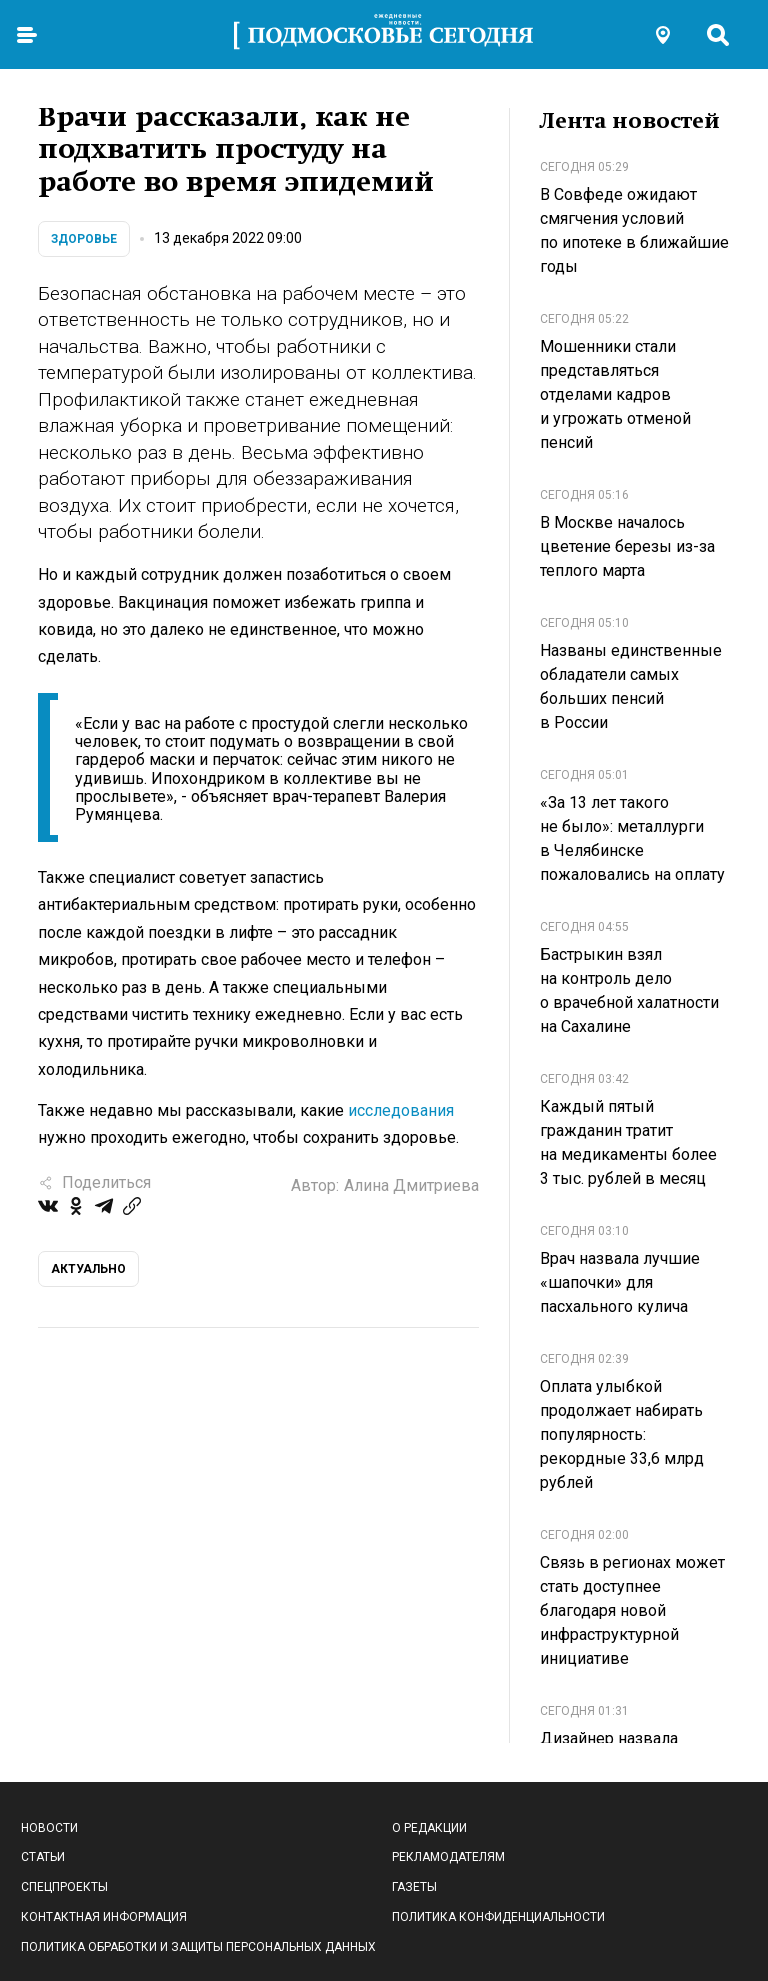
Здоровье (84, 239)
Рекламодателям (448, 1857)
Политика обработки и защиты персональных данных (198, 1947)
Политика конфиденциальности (498, 1917)
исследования (401, 1110)
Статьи (43, 1857)
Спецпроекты (64, 1887)
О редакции (429, 1828)
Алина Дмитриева (411, 1185)
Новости (49, 1828)
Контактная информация (104, 1917)
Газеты (414, 1887)
